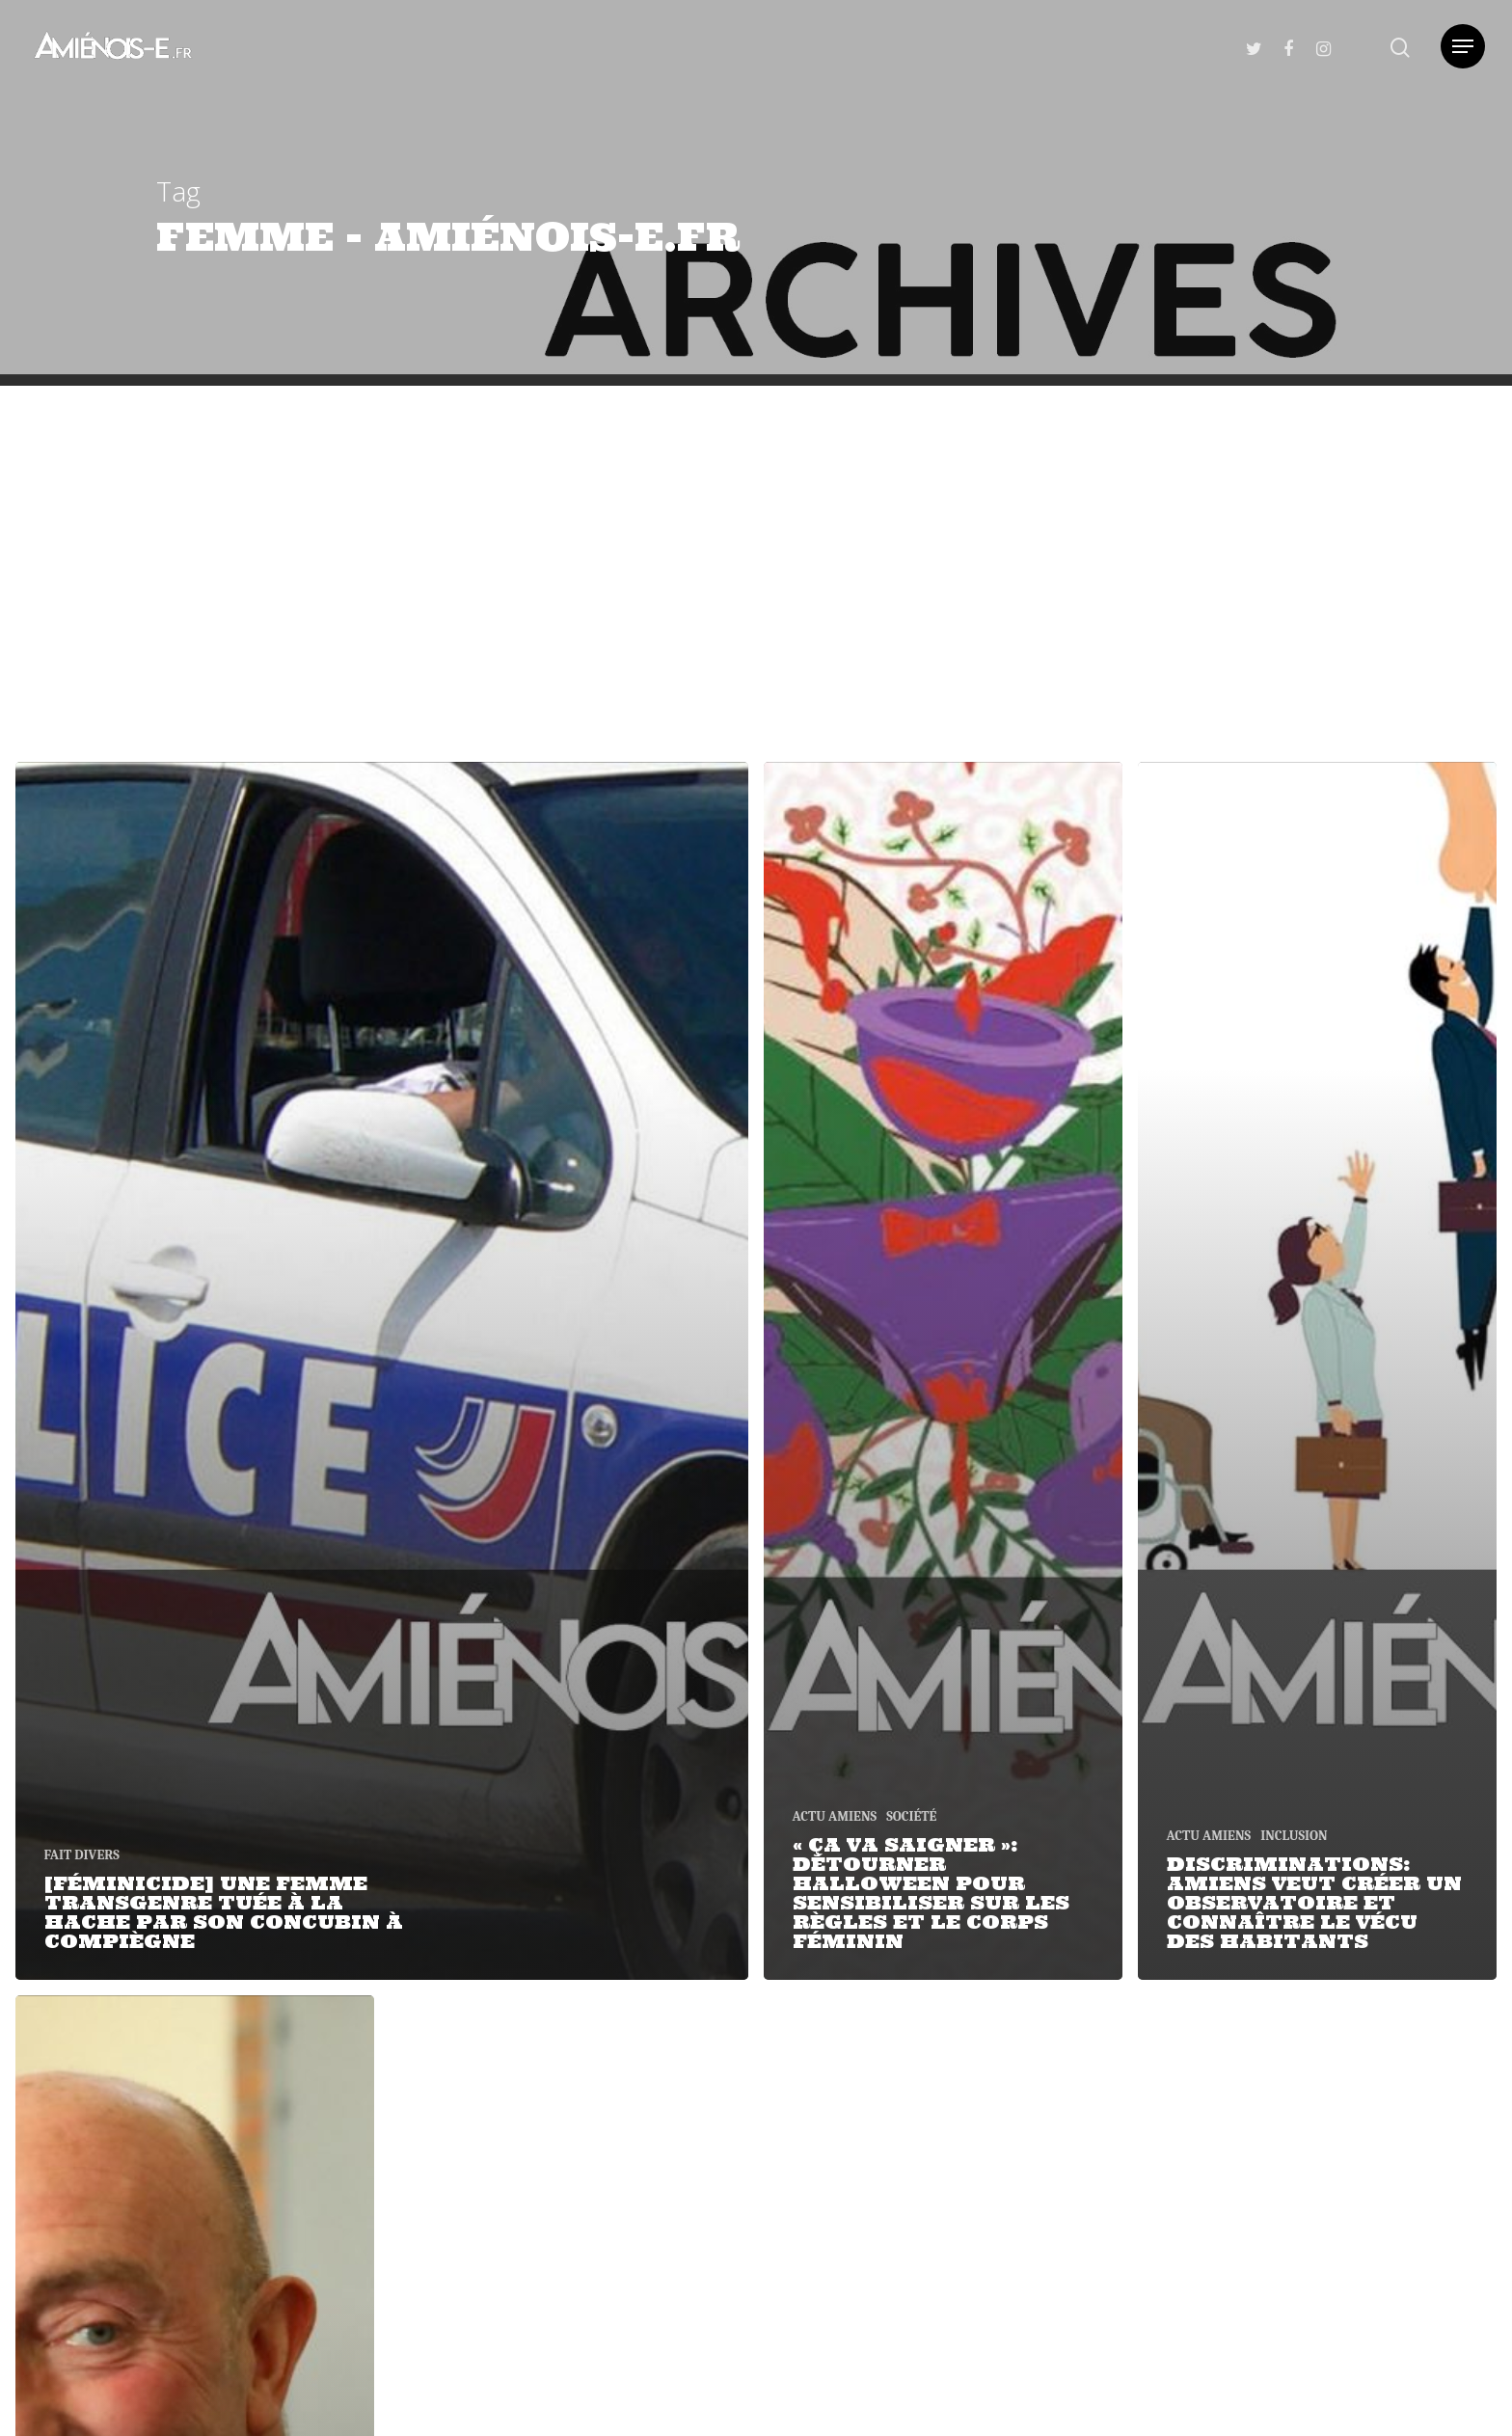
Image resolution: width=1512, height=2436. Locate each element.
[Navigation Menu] (1463, 46)
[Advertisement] (756, 530)
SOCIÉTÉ (911, 1816)
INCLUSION (1294, 1835)
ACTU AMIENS (835, 1816)
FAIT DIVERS (82, 1855)
